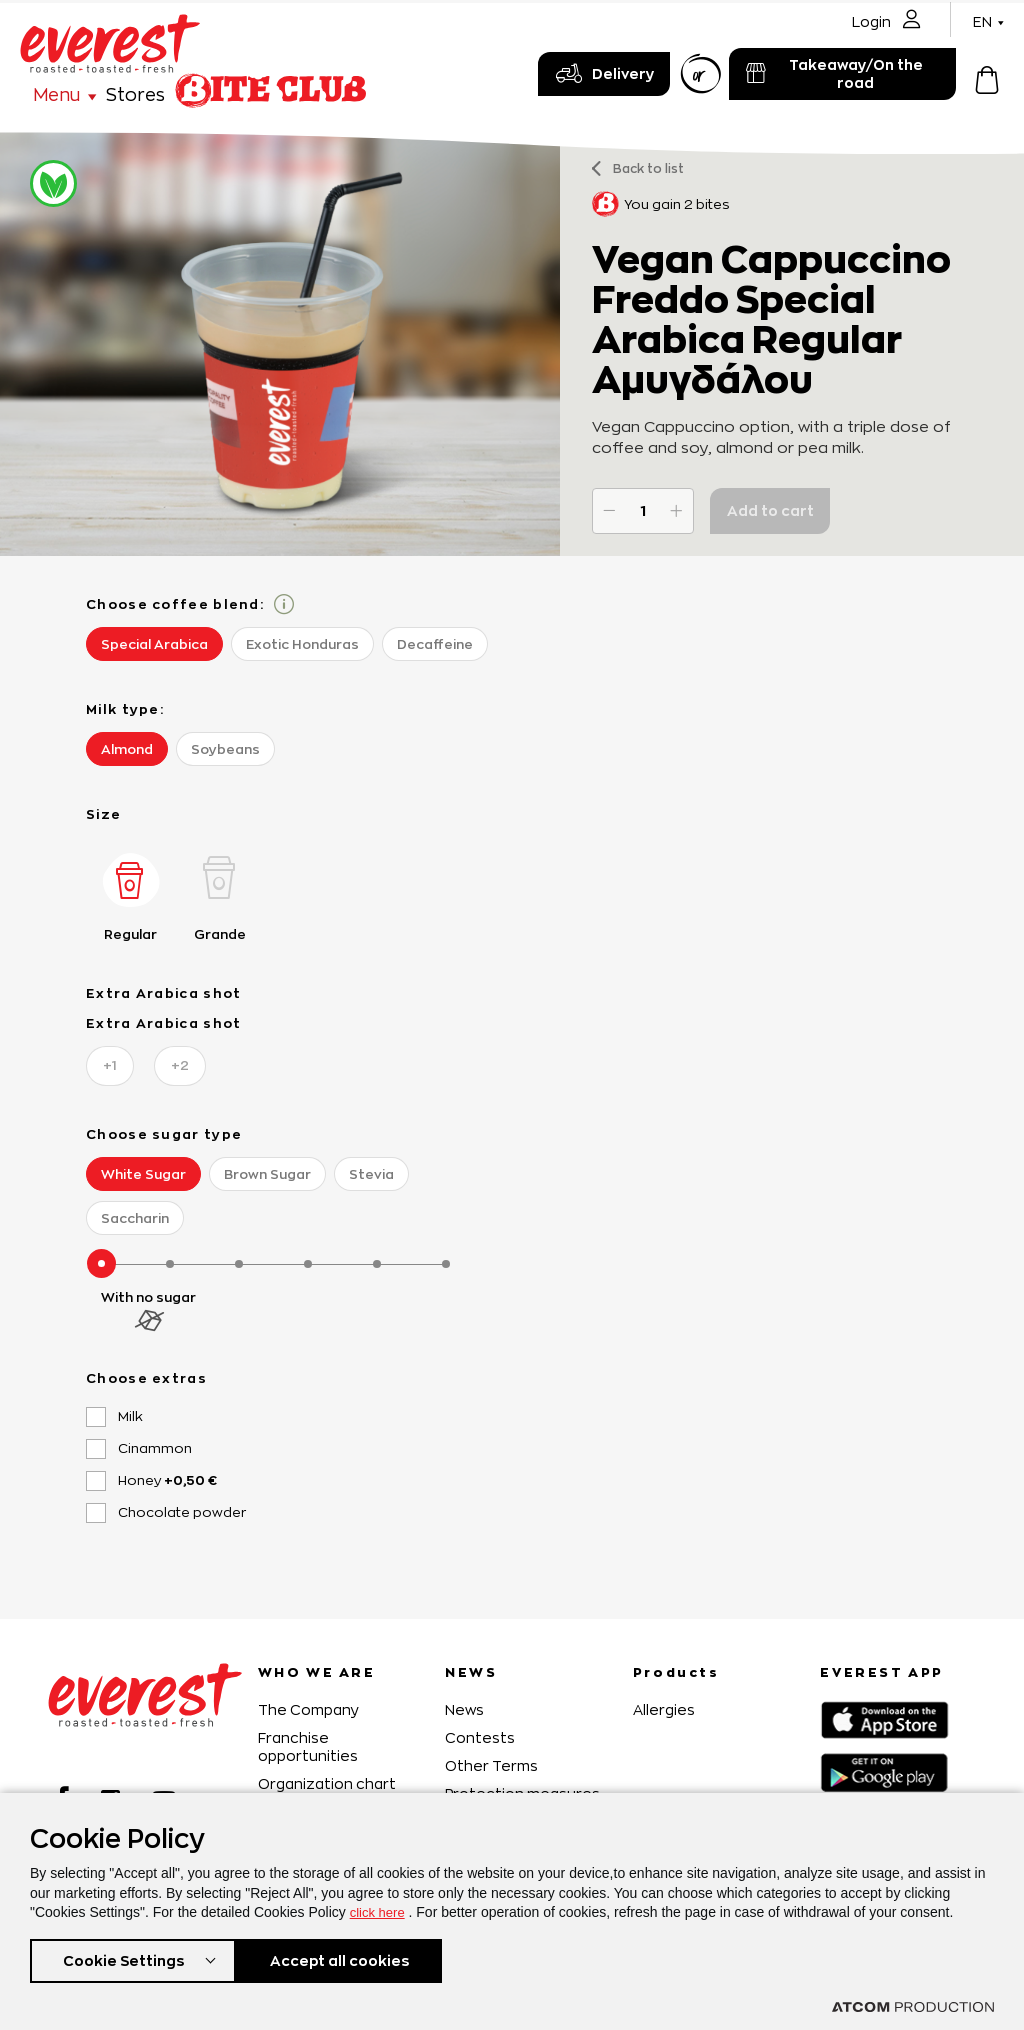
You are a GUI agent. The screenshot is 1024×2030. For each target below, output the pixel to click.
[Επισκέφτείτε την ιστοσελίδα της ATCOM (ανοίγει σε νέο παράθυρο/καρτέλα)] (913, 2007)
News (464, 1709)
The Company (308, 1709)
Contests (480, 1737)
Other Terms (491, 1765)
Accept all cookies (349, 1958)
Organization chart (327, 1783)
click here (379, 1908)
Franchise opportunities (308, 1746)
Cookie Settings (123, 1958)
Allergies (664, 1709)
